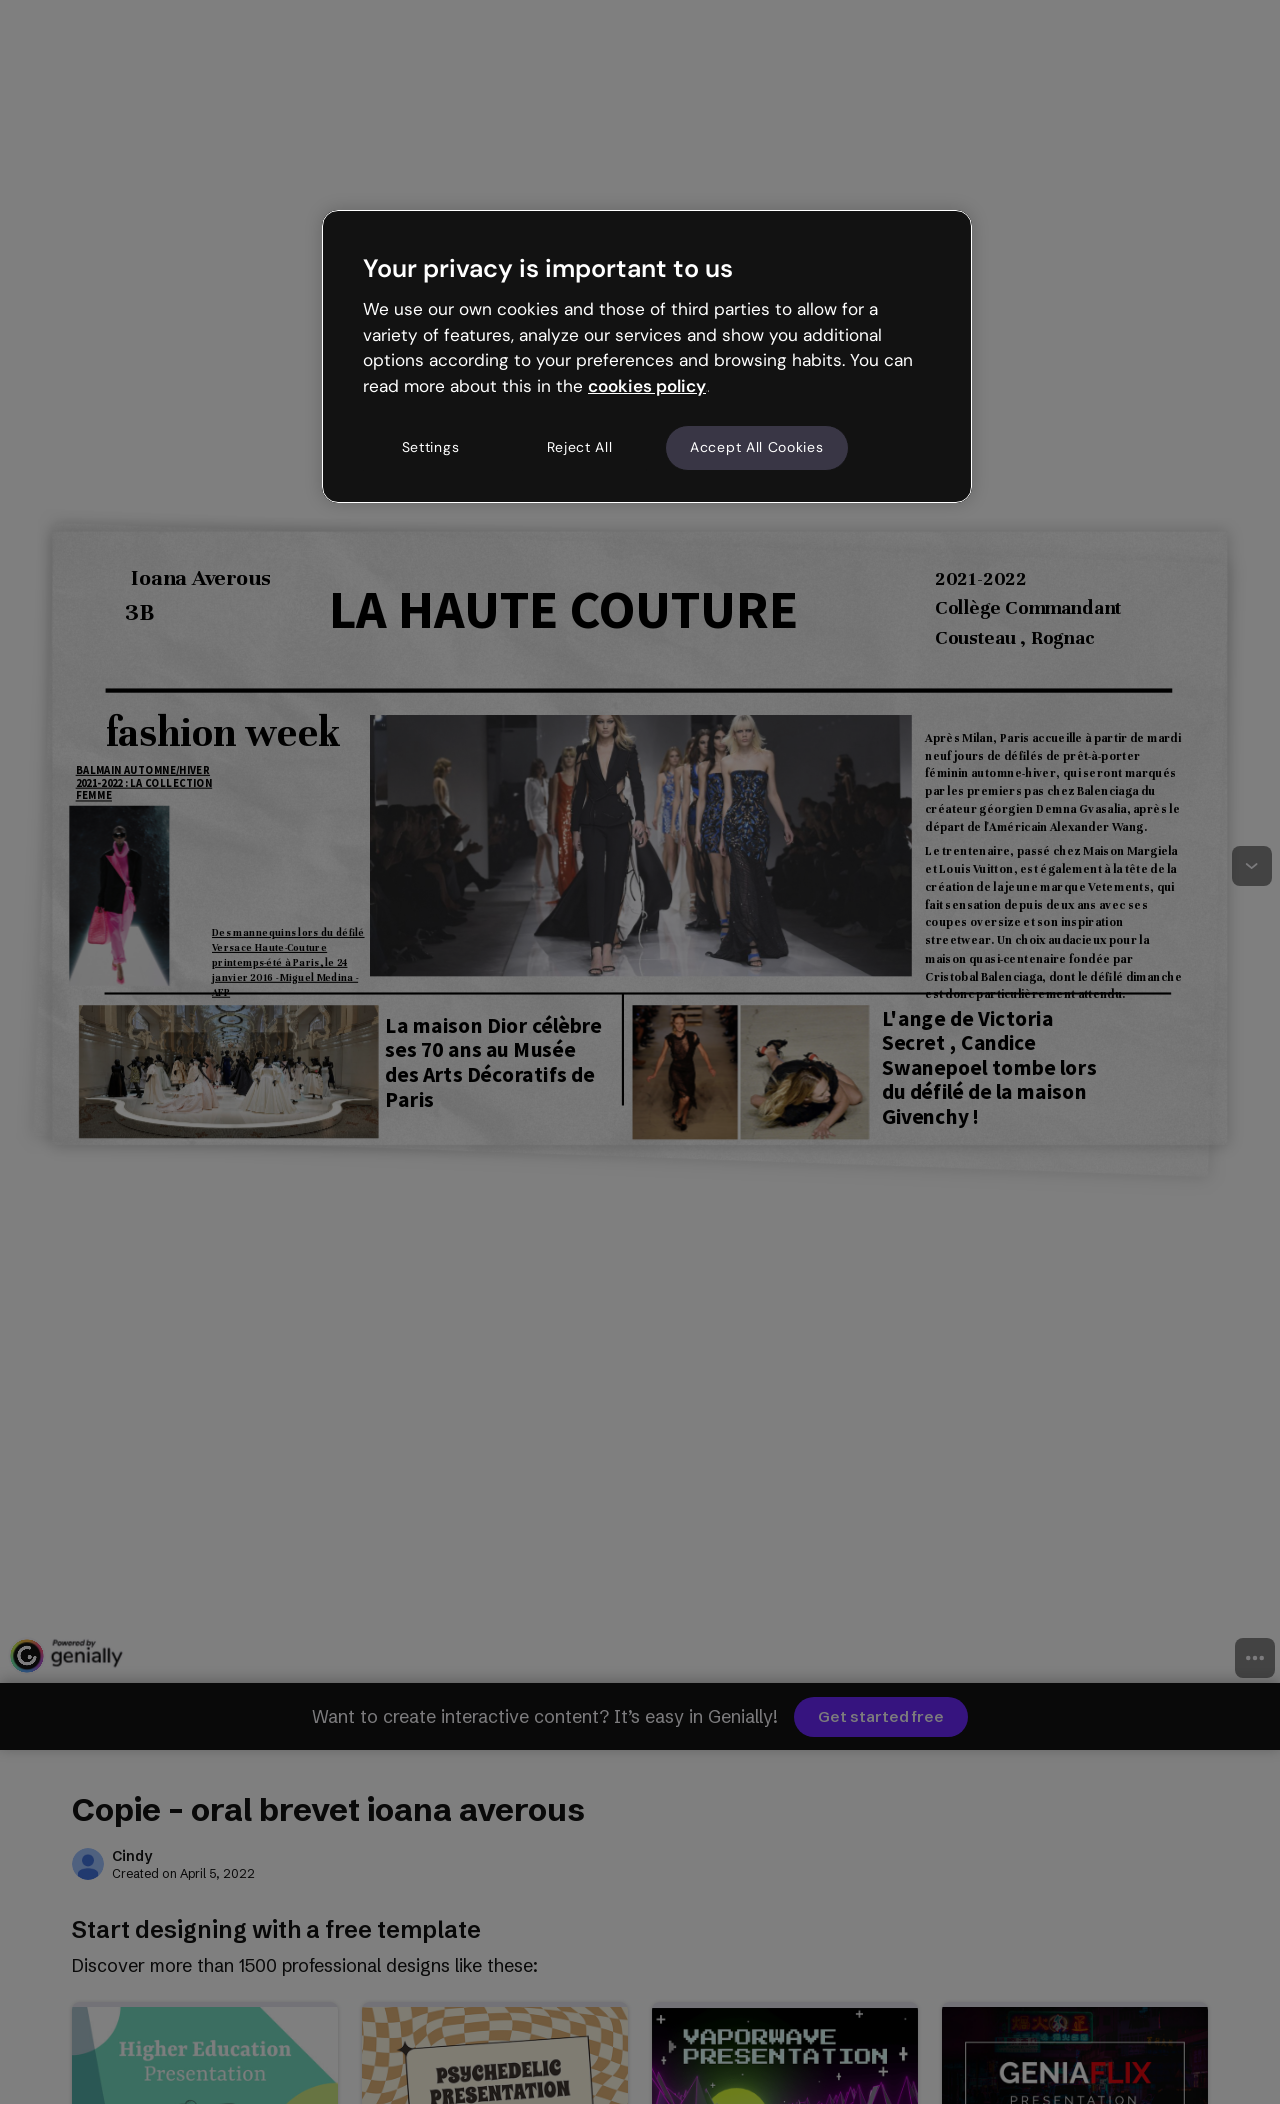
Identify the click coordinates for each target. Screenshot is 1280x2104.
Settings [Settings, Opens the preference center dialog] (431, 447)
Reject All (580, 447)
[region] (647, 356)
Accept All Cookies (757, 447)
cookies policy (647, 386)
